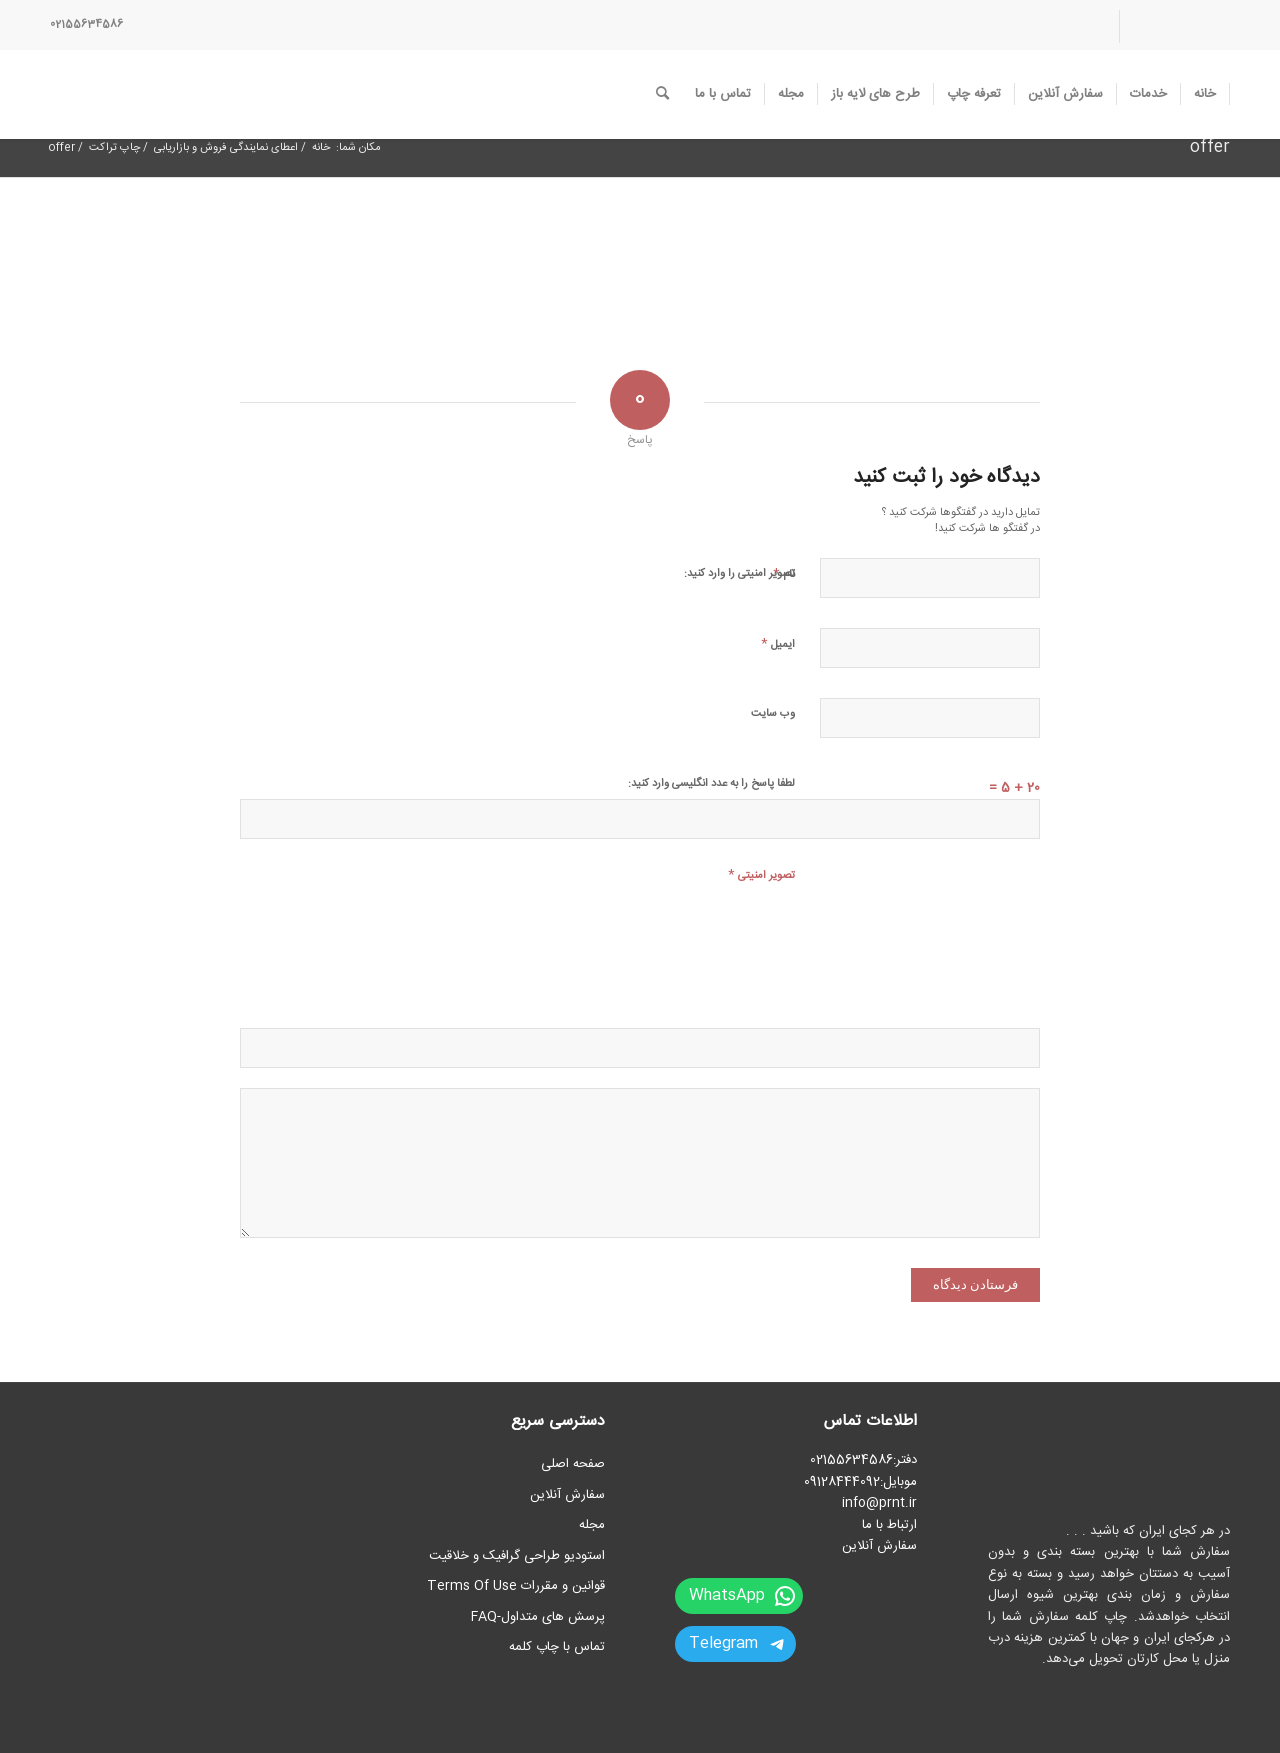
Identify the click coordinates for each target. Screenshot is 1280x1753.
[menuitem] (1174, 26)
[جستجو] (662, 94)
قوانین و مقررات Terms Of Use (516, 1586)
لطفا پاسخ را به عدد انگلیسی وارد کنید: (711, 784)
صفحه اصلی (573, 1464)
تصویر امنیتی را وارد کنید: (739, 574)
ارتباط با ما (889, 1525)
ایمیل (778, 643)
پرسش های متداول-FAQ (538, 1617)
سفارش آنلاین (879, 1546)
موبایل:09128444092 (860, 1482)
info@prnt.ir (879, 1503)
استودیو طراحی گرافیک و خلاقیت (517, 1556)
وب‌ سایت (773, 714)
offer (1210, 147)
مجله (592, 1525)
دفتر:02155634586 (863, 1460)
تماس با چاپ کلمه (557, 1647)
